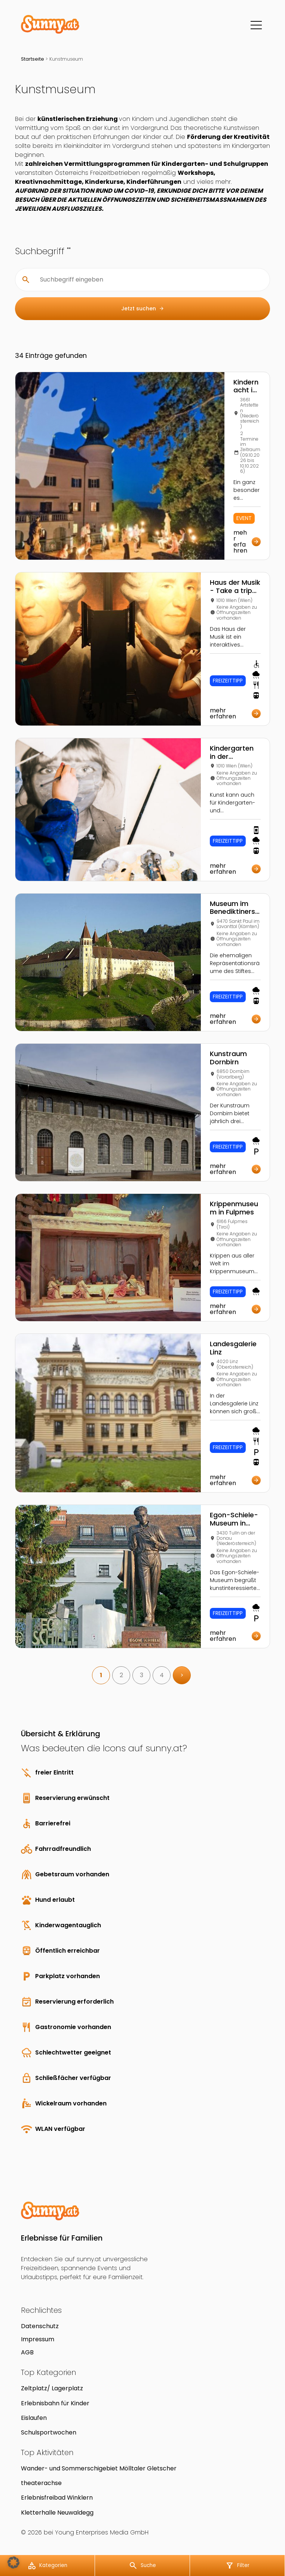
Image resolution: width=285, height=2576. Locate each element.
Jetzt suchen (142, 309)
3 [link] (141, 1675)
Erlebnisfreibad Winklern (57, 2497)
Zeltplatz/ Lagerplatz (52, 2388)
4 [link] (162, 1675)
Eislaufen (34, 2417)
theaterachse (41, 2483)
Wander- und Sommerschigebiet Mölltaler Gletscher (99, 2468)
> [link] (182, 1675)
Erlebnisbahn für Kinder (55, 2403)
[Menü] (256, 25)
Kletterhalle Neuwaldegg (57, 2512)
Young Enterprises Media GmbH (101, 2532)
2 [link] (121, 1675)
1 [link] (101, 1675)
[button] (13, 2562)
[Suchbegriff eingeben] (148, 279)
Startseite (32, 59)
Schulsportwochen (48, 2432)
